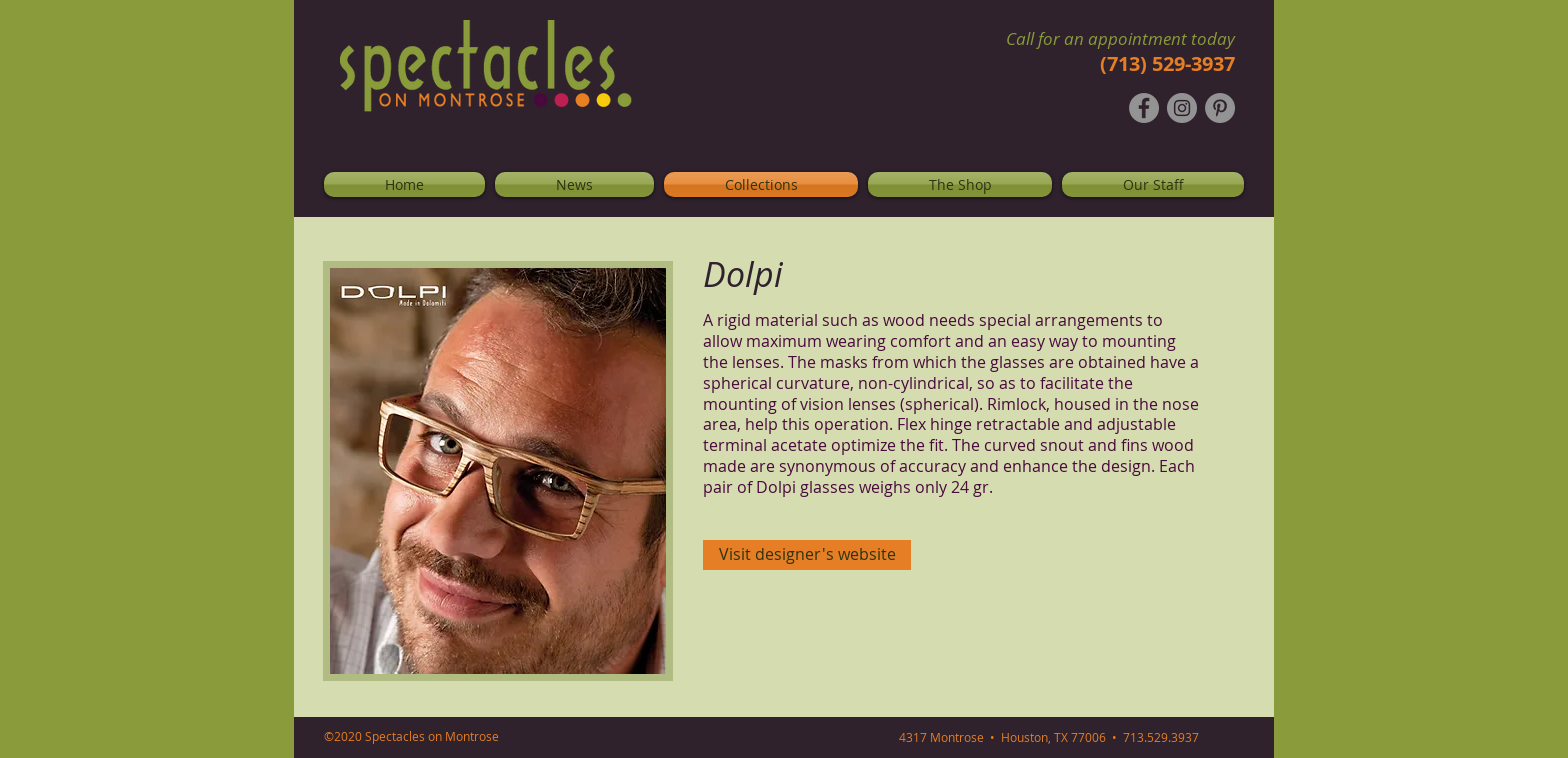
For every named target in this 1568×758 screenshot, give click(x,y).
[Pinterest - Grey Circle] (1220, 108)
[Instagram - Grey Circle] (1182, 108)
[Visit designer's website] (807, 555)
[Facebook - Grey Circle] (1144, 108)
